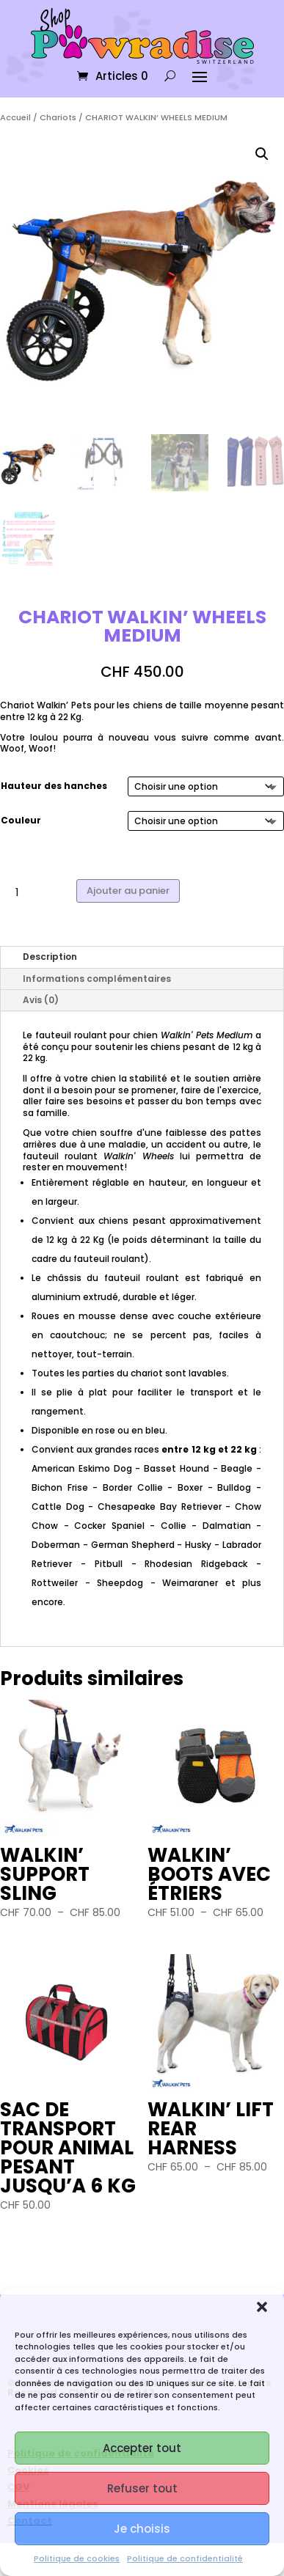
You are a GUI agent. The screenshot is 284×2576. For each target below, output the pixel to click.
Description (50, 956)
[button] (262, 2307)
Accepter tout (142, 2448)
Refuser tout (142, 2488)
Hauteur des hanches (54, 785)
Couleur (21, 820)
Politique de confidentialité (185, 2558)
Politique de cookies (77, 2558)
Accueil (15, 117)
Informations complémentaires (97, 978)
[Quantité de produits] (22, 893)
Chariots (58, 117)
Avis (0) (41, 1000)
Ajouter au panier (128, 891)
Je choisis (142, 2528)
